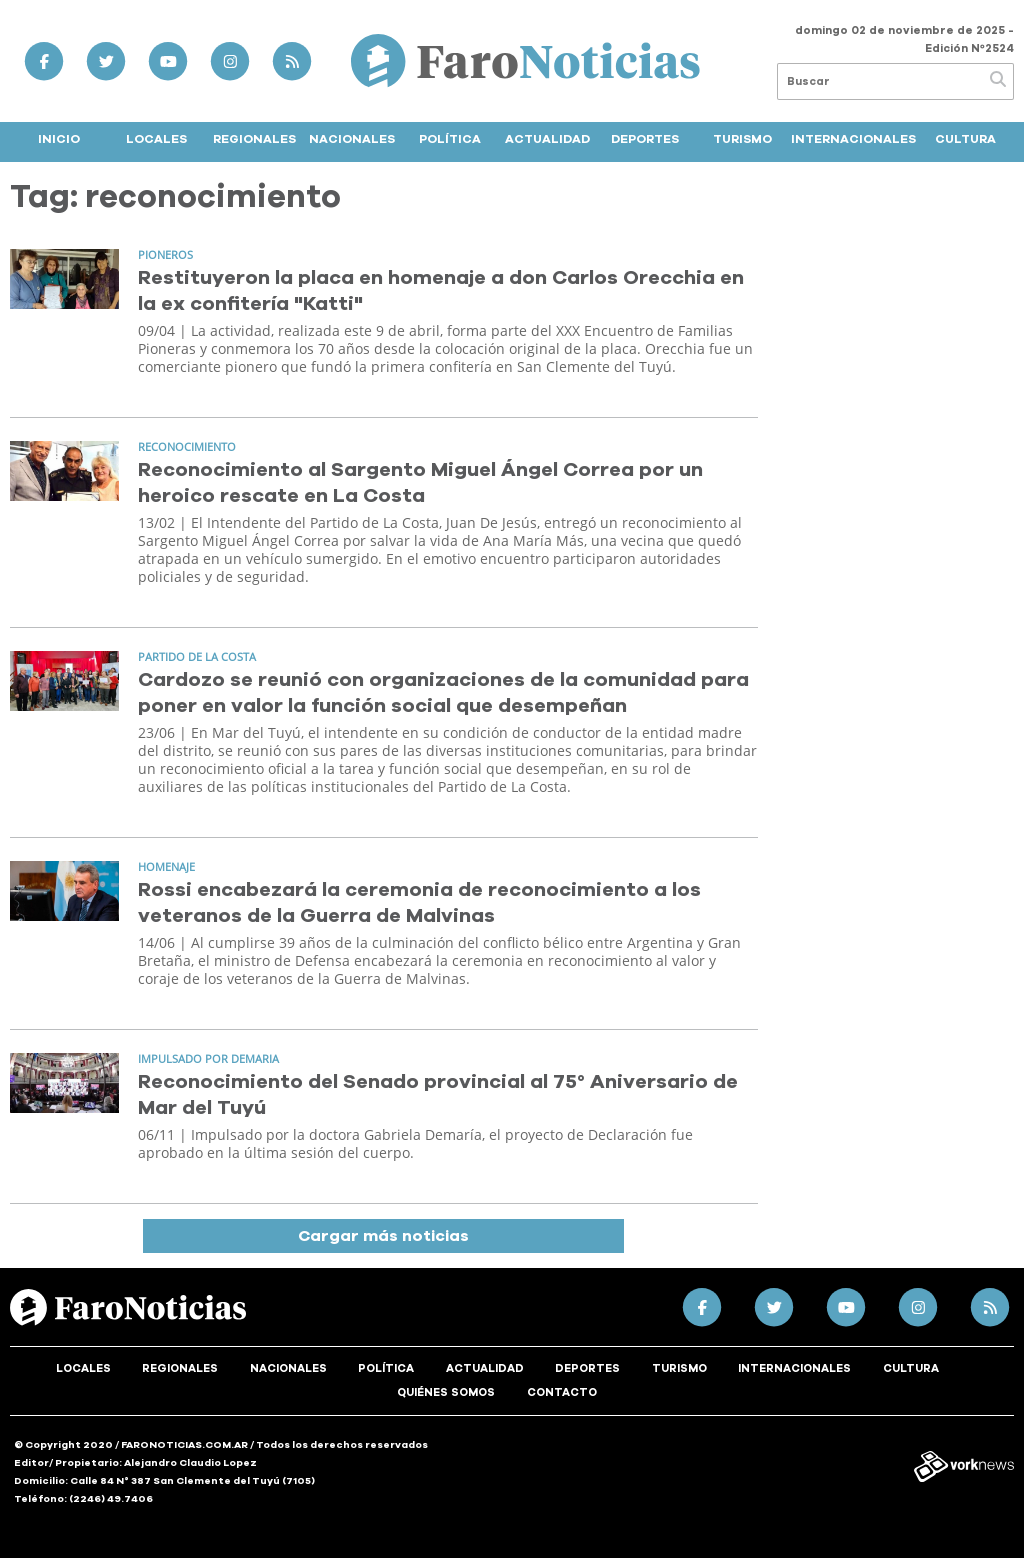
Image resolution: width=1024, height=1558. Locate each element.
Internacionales (853, 139)
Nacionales (352, 139)
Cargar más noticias (383, 1236)
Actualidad (547, 139)
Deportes (645, 139)
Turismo (742, 139)
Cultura (965, 139)
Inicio (59, 139)
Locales (156, 139)
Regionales (254, 139)
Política (450, 139)
